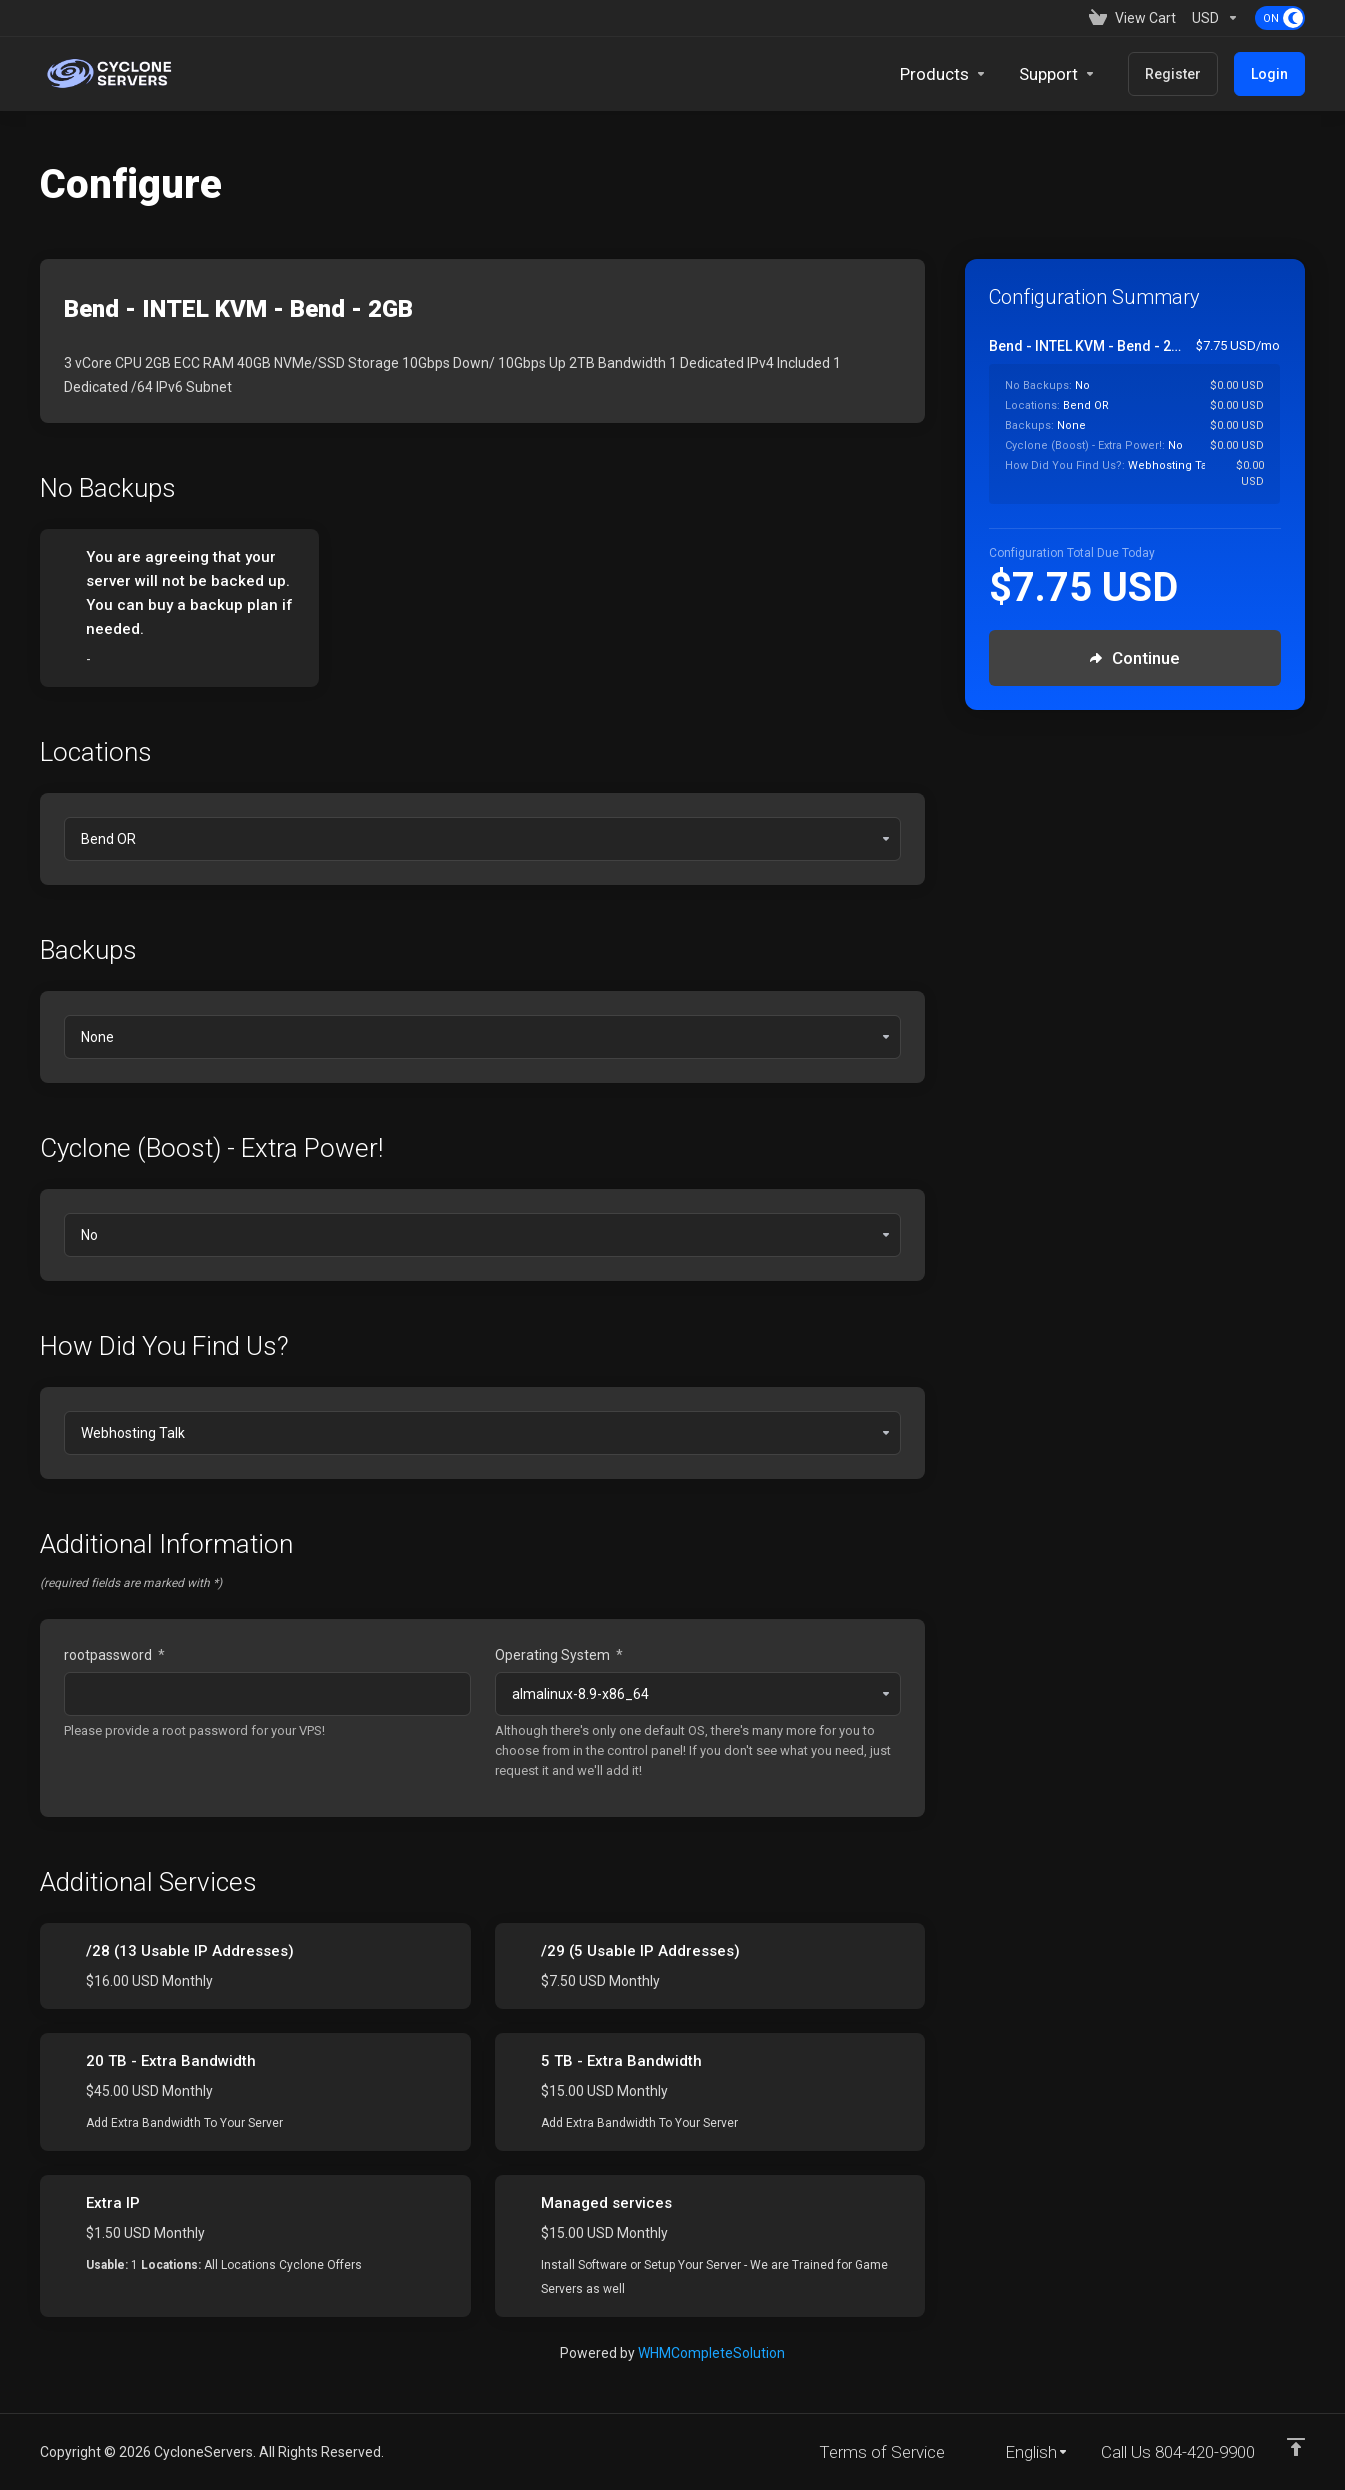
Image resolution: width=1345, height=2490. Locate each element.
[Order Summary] (1146, 420)
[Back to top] (1296, 2447)
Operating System (559, 1655)
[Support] (1057, 74)
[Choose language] (1023, 2452)
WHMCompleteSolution (711, 2353)
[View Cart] (1132, 18)
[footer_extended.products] (943, 74)
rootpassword (114, 1655)
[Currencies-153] (1215, 18)
